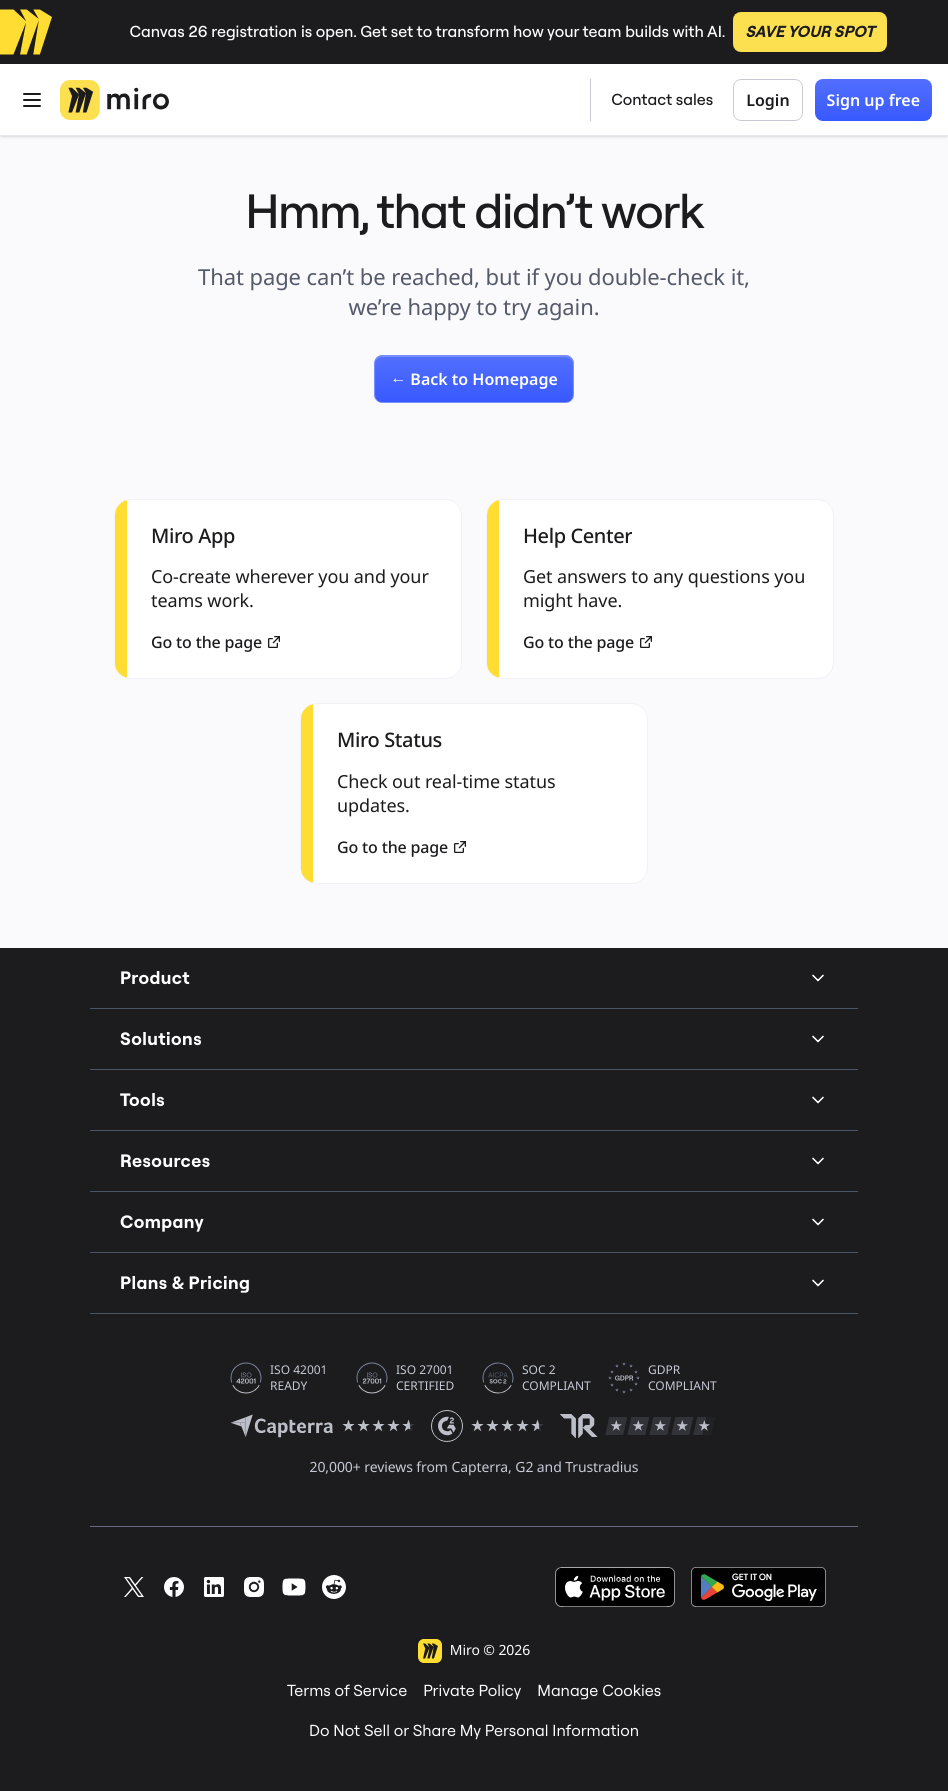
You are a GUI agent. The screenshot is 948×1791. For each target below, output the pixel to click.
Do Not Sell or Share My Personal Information (474, 1731)
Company (474, 1221)
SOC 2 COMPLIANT (556, 1378)
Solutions (474, 1038)
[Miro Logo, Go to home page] (114, 100)
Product (474, 977)
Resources (474, 1160)
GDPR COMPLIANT (682, 1378)
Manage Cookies (599, 1691)
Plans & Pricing (474, 1282)
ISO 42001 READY (298, 1378)
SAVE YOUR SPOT (809, 32)
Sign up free (873, 100)
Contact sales (662, 100)
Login (767, 100)
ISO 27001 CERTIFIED (425, 1378)
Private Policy (472, 1691)
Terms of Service (347, 1691)
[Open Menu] (32, 100)
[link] (474, 379)
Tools (474, 1099)
